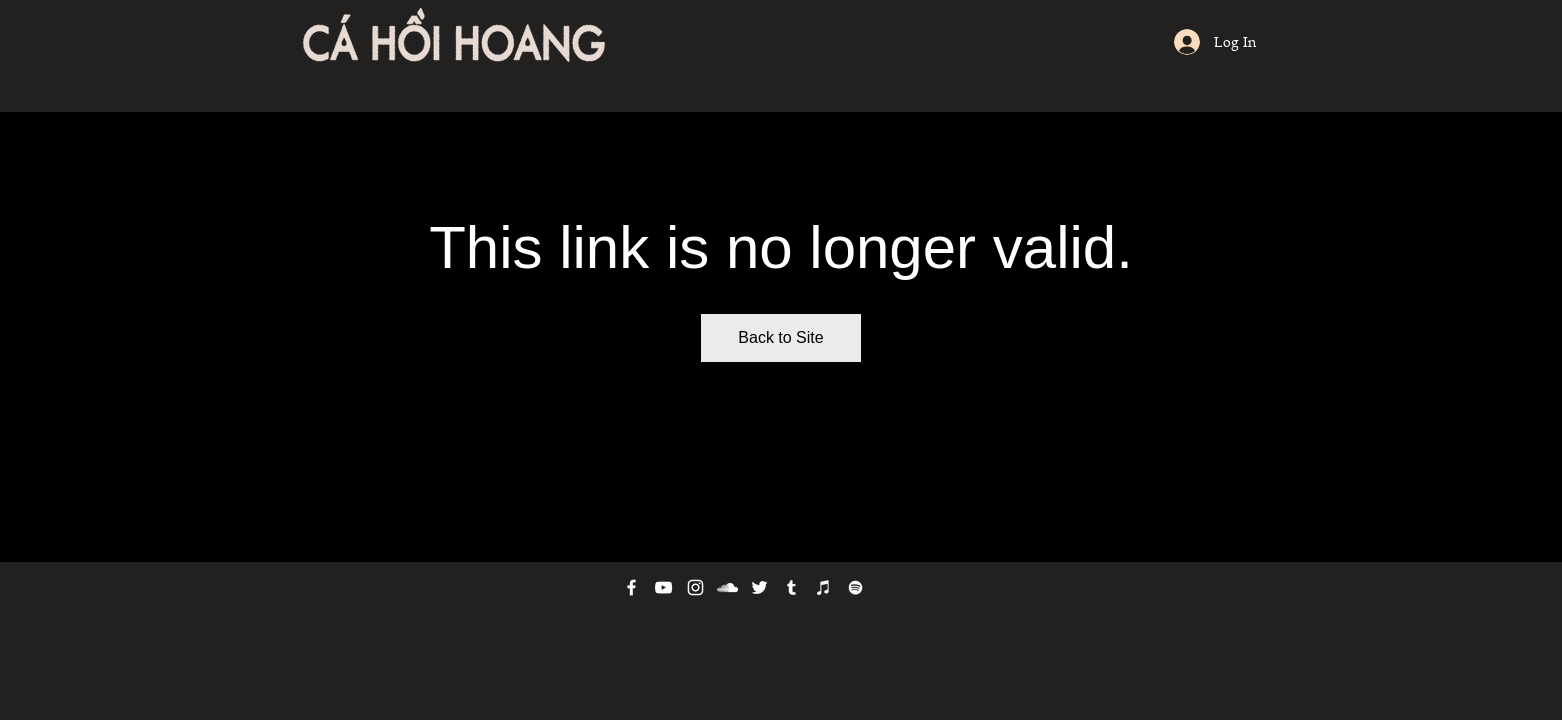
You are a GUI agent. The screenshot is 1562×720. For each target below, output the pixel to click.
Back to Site (780, 337)
